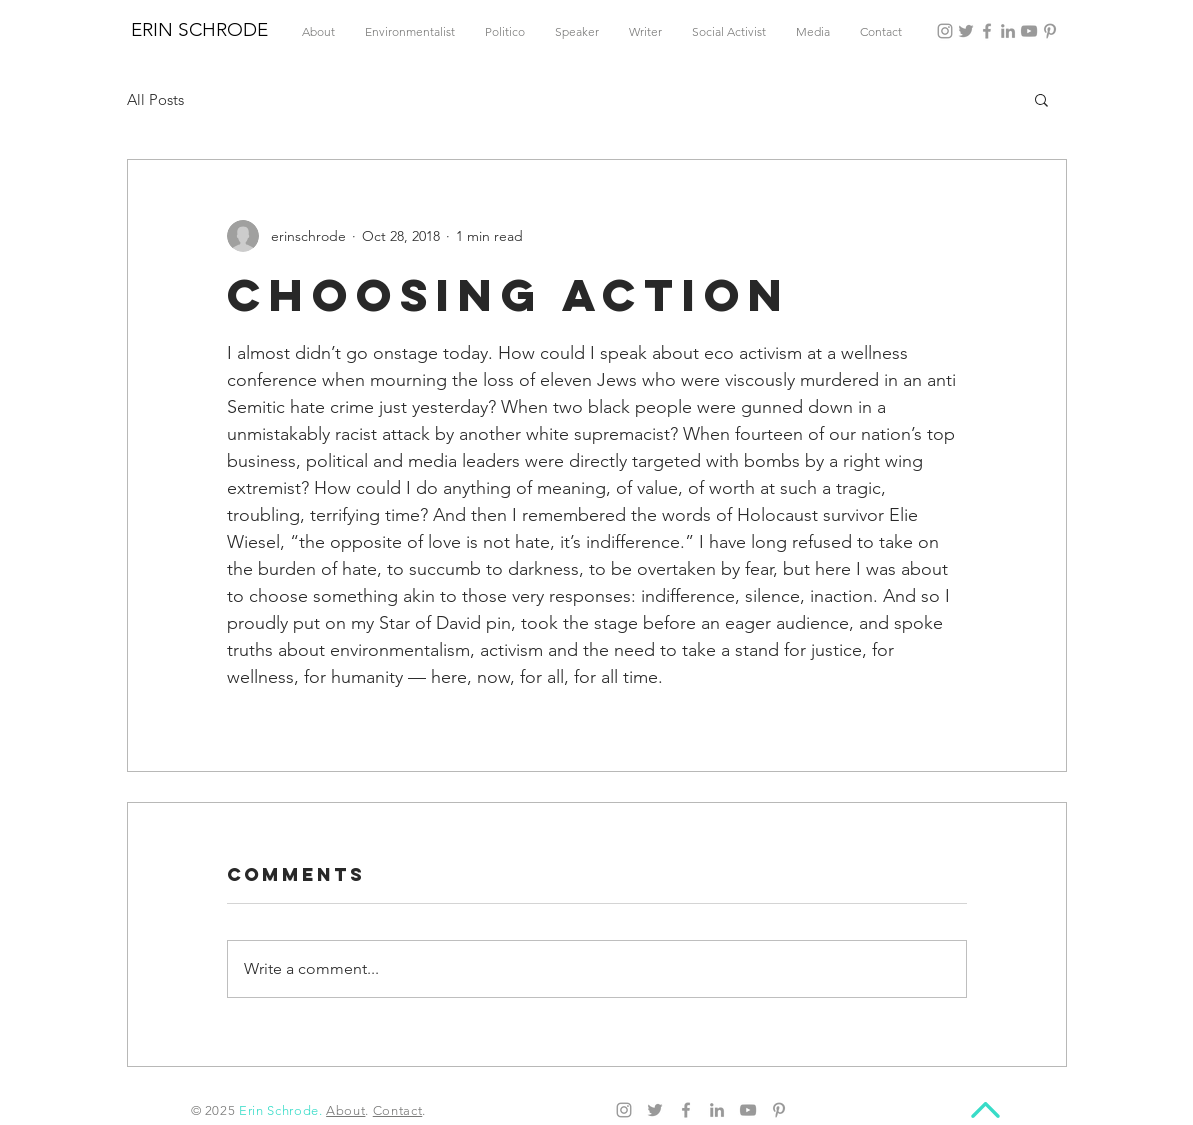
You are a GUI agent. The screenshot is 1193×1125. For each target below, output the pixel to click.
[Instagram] (945, 31)
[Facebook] (987, 31)
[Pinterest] (1050, 31)
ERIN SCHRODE (199, 29)
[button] (1041, 99)
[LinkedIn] (1008, 31)
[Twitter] (966, 31)
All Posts (155, 99)
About (345, 1110)
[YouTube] (1029, 31)
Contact (398, 1110)
